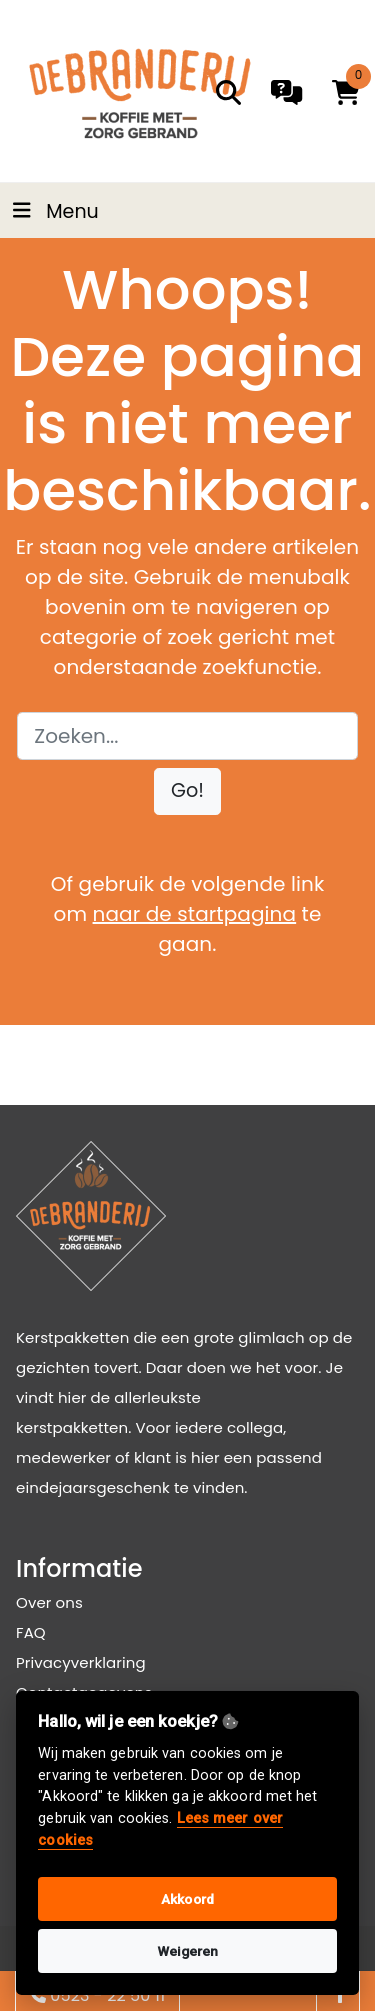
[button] (187, 791)
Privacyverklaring (81, 1662)
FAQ (31, 1632)
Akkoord (187, 1899)
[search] (228, 92)
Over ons (49, 1602)
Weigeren (188, 1951)
